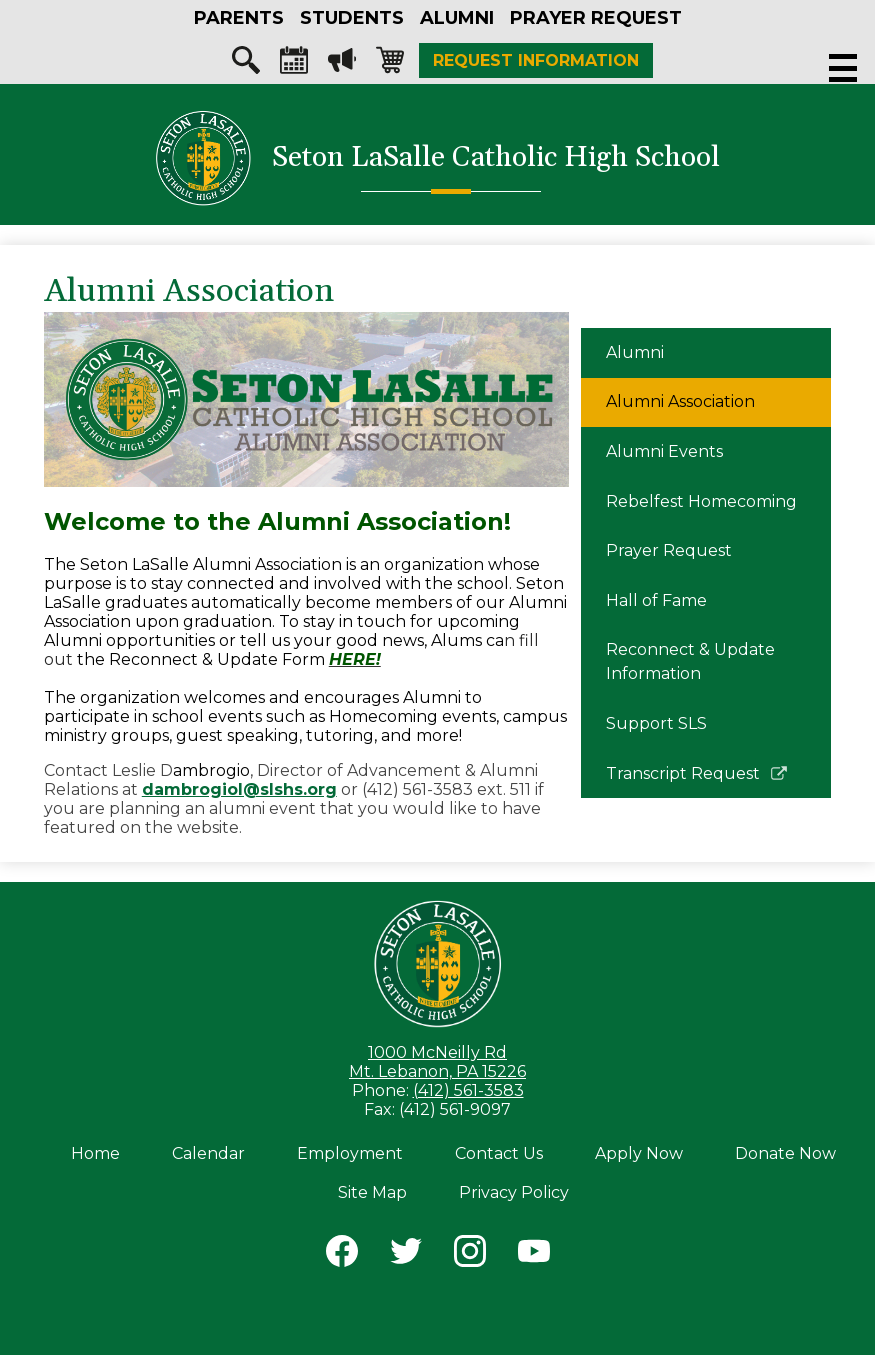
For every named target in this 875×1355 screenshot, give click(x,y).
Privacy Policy (514, 1192)
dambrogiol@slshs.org (239, 789)
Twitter (406, 1255)
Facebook (342, 1255)
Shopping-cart (390, 65)
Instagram (470, 1255)
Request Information (536, 60)
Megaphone (342, 65)
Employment (350, 1153)
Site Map (372, 1192)
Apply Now (639, 1153)
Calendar (294, 65)
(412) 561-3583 (468, 1090)
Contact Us (499, 1153)
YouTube (534, 1255)
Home (95, 1153)
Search (246, 65)
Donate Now (785, 1153)
